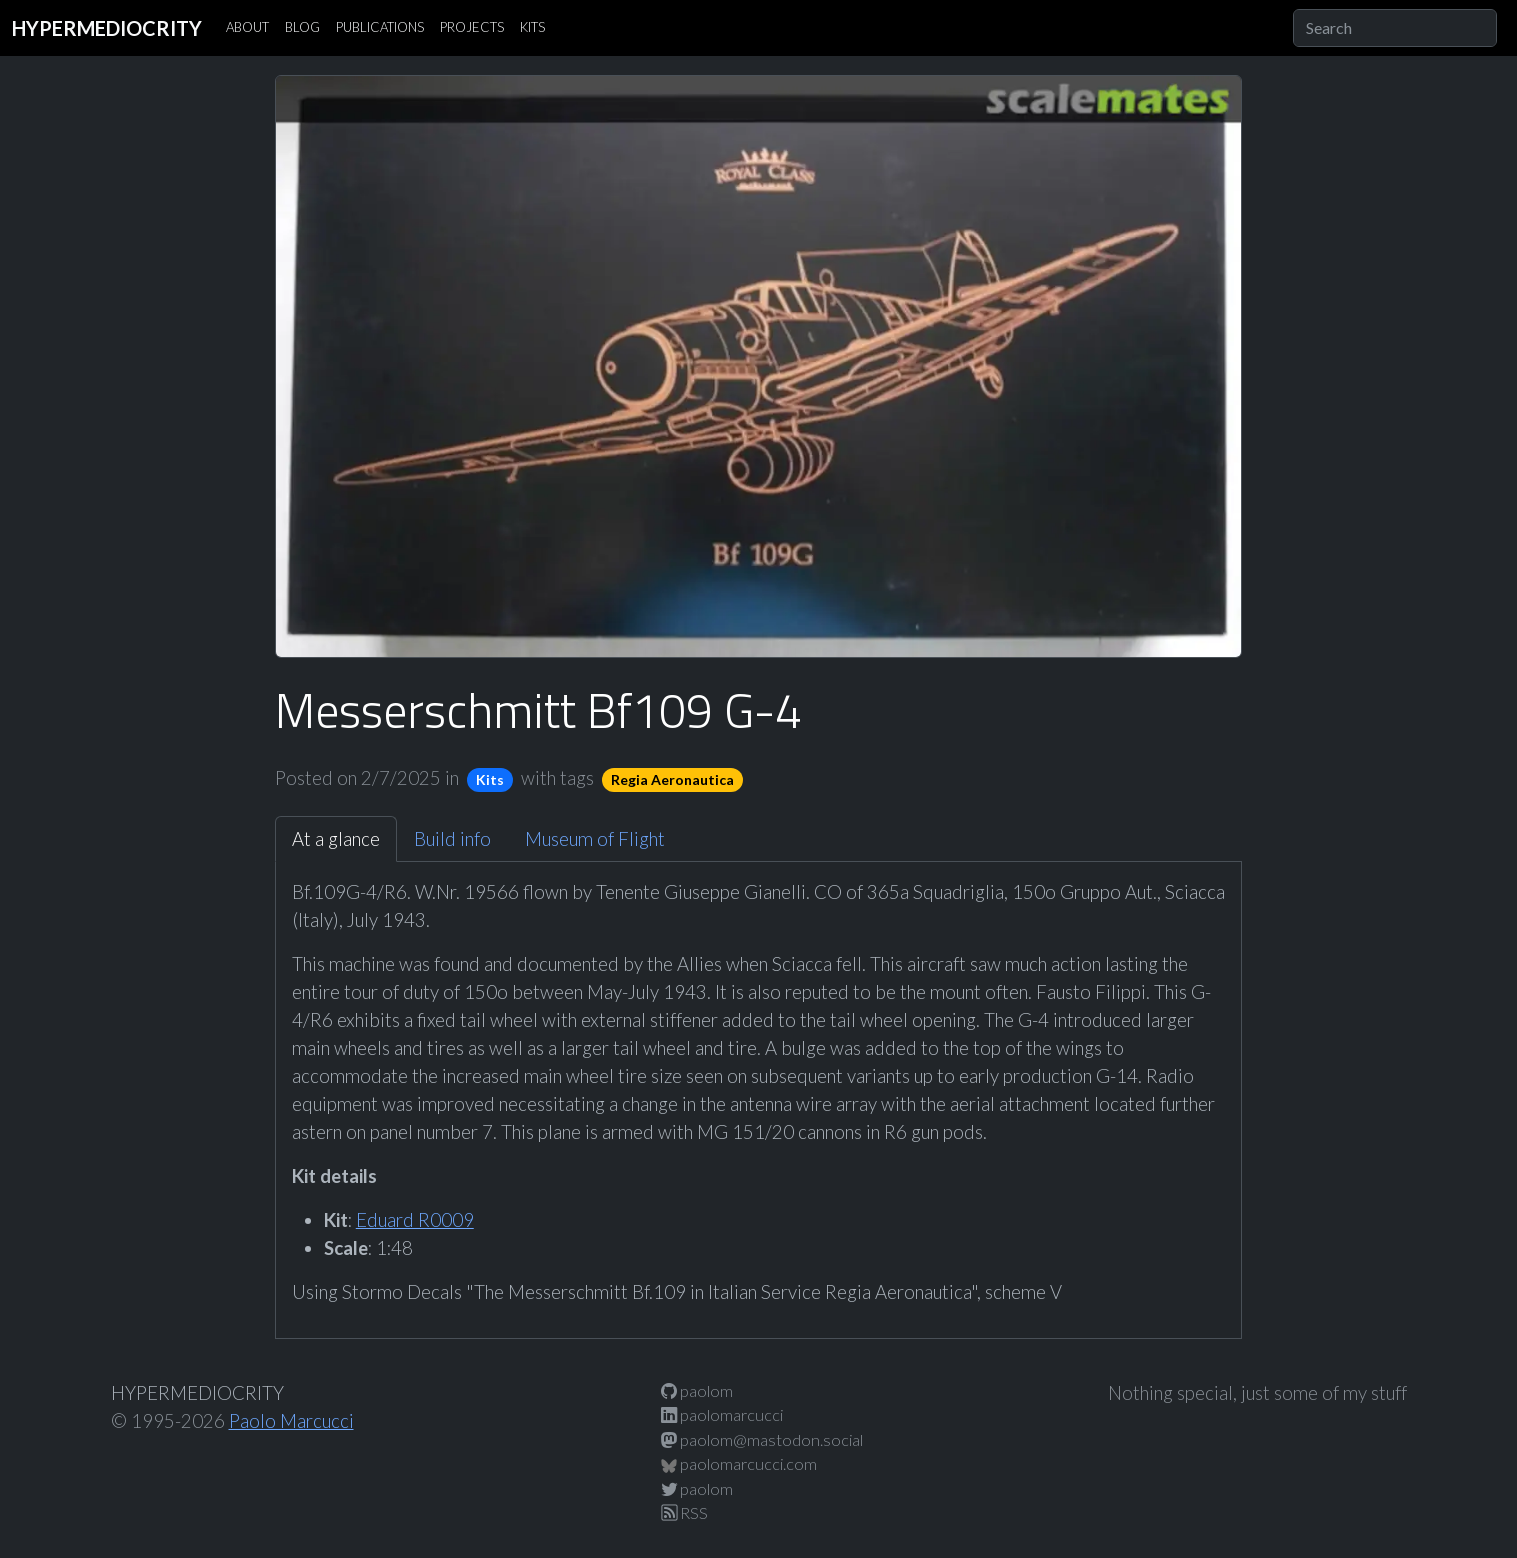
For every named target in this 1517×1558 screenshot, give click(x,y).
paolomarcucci (722, 1414)
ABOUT (247, 27)
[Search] (1395, 28)
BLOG (302, 27)
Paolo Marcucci (291, 1421)
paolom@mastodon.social (762, 1439)
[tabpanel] (759, 1092)
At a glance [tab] (336, 839)
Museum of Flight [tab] (595, 839)
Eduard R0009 (415, 1220)
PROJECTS (472, 27)
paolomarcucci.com (739, 1463)
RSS (684, 1512)
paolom (697, 1390)
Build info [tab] (452, 839)
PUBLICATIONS (380, 27)
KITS (532, 27)
